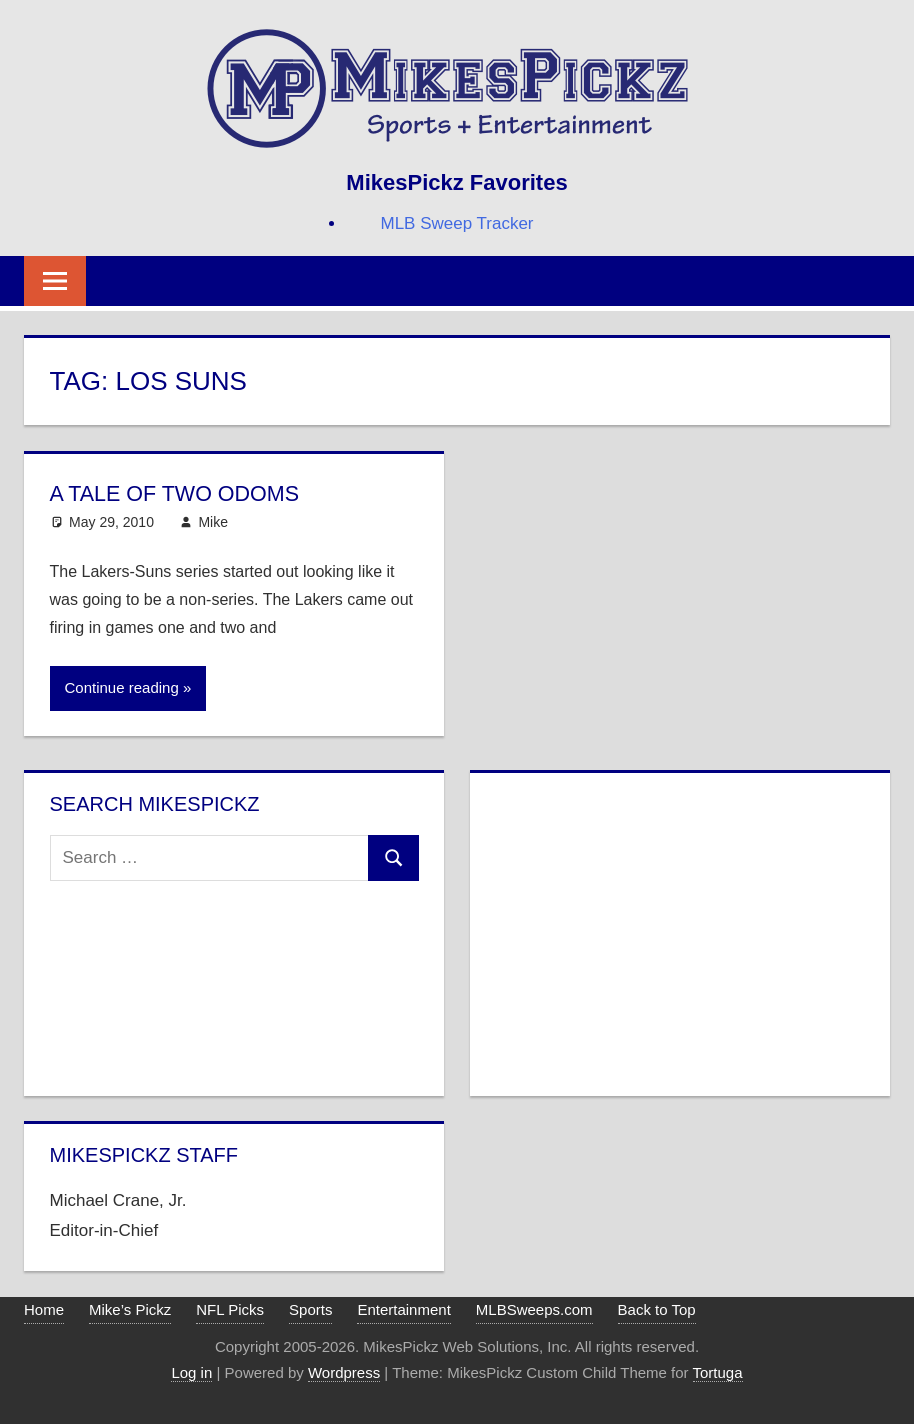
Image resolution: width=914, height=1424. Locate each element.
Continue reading (122, 687)
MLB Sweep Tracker (456, 223)
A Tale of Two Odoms (177, 493)
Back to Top (657, 1309)
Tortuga (718, 1372)
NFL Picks (230, 1309)
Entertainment (403, 1309)
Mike (213, 522)
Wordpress (344, 1372)
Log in (191, 1372)
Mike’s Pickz (130, 1309)
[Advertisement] (679, 930)
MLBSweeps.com (534, 1309)
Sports (310, 1309)
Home (44, 1309)
